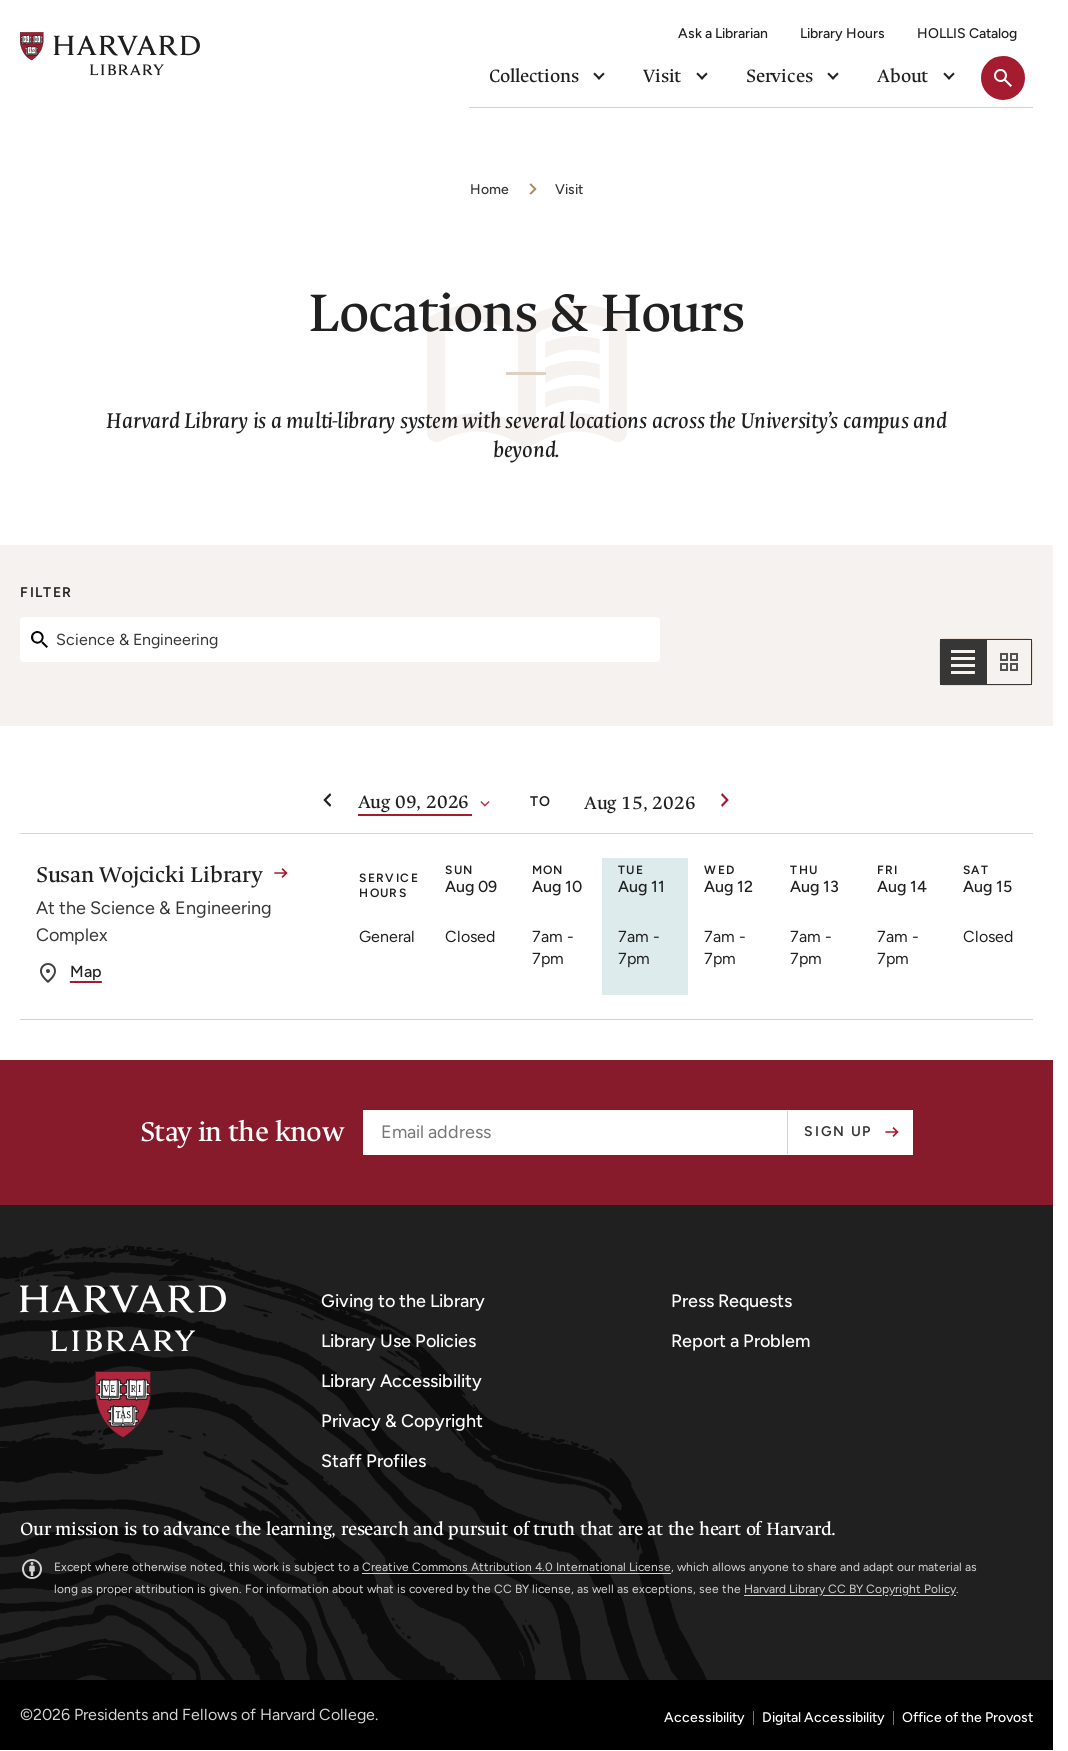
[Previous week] (328, 801)
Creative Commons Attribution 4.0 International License (516, 1567)
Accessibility (704, 1718)
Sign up (838, 1131)
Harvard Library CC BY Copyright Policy (850, 1589)
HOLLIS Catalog (967, 33)
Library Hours (842, 33)
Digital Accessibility (823, 1718)
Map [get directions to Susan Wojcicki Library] (86, 971)
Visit (569, 189)
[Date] (415, 803)
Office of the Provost (967, 1718)
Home (489, 189)
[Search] (340, 639)
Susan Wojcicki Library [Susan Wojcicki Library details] (149, 874)
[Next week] (725, 801)
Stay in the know (241, 1132)
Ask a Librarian (723, 33)
